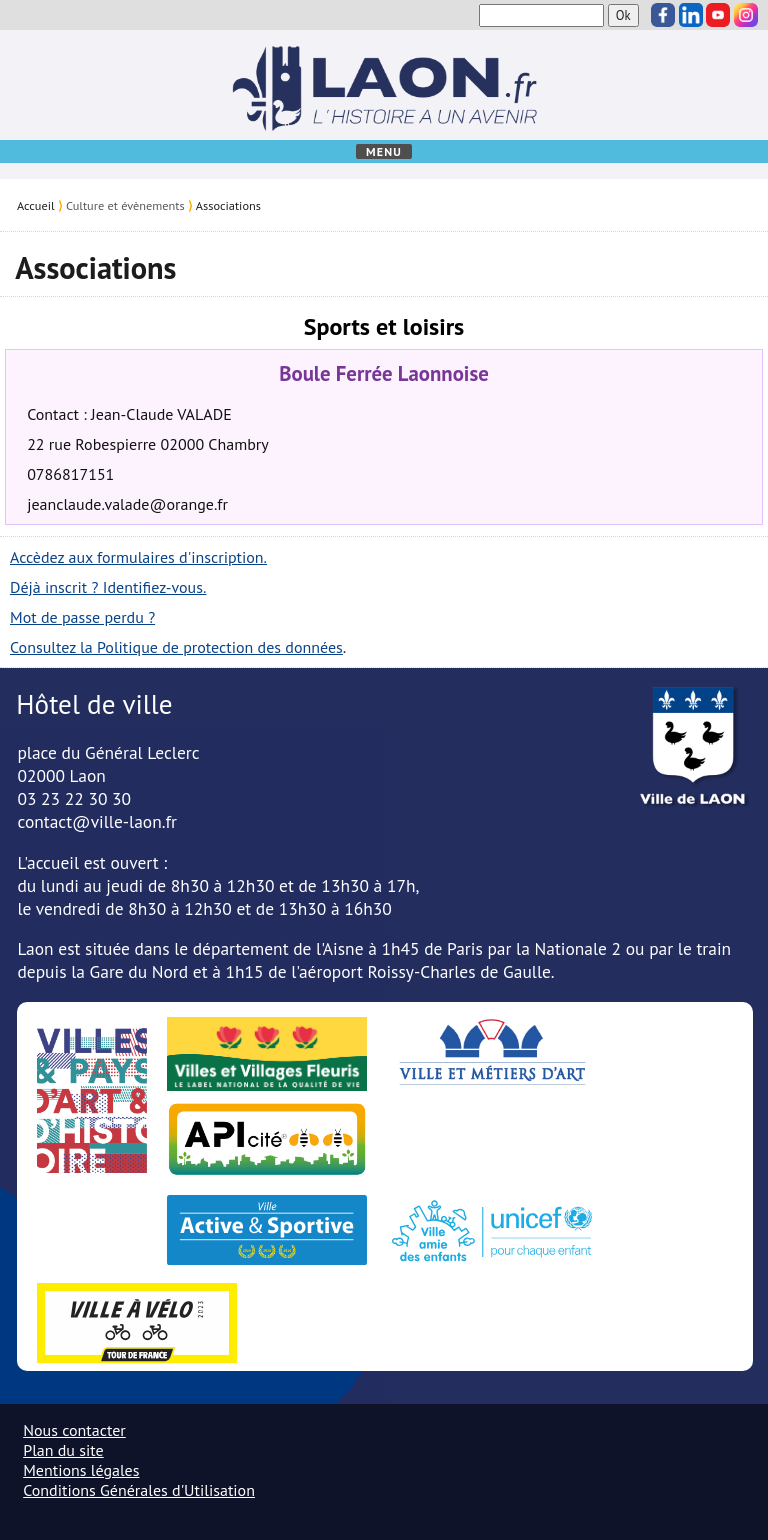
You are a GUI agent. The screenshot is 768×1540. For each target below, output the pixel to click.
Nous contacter (74, 1430)
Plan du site (63, 1450)
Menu (384, 151)
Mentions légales (81, 1470)
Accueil (36, 205)
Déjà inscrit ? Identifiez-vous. (108, 587)
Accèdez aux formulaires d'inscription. (138, 557)
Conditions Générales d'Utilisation (139, 1490)
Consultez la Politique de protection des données (176, 647)
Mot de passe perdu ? (82, 617)
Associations (228, 205)
